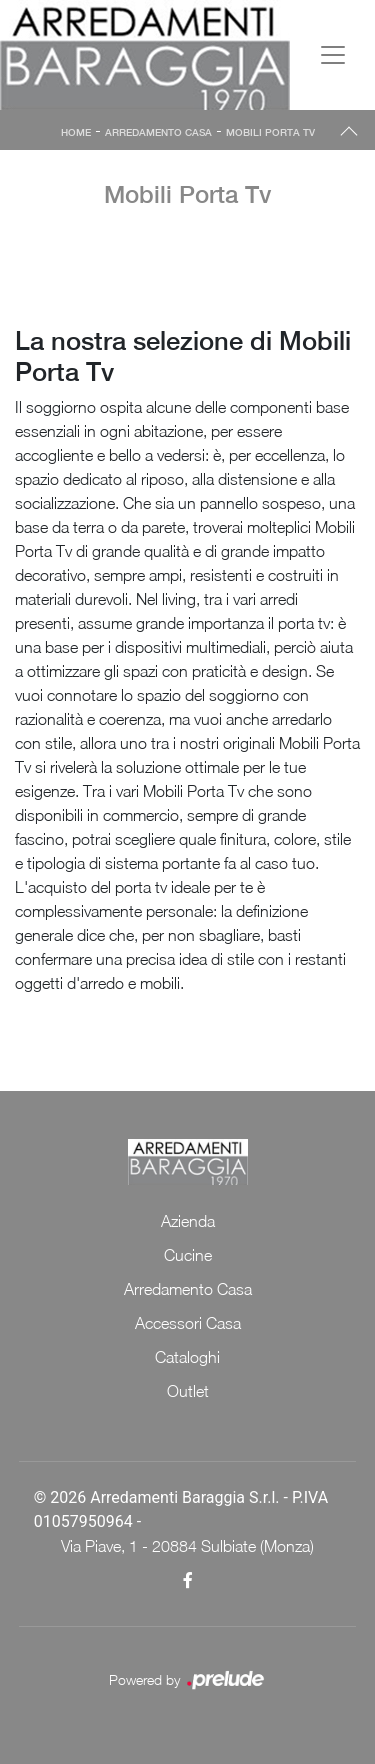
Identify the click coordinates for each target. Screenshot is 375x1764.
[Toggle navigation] (333, 55)
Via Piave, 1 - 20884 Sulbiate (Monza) (187, 1546)
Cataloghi (187, 1357)
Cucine (188, 1255)
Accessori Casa (188, 1323)
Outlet (188, 1391)
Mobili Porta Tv (270, 132)
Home (76, 132)
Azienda (188, 1221)
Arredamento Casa (158, 132)
